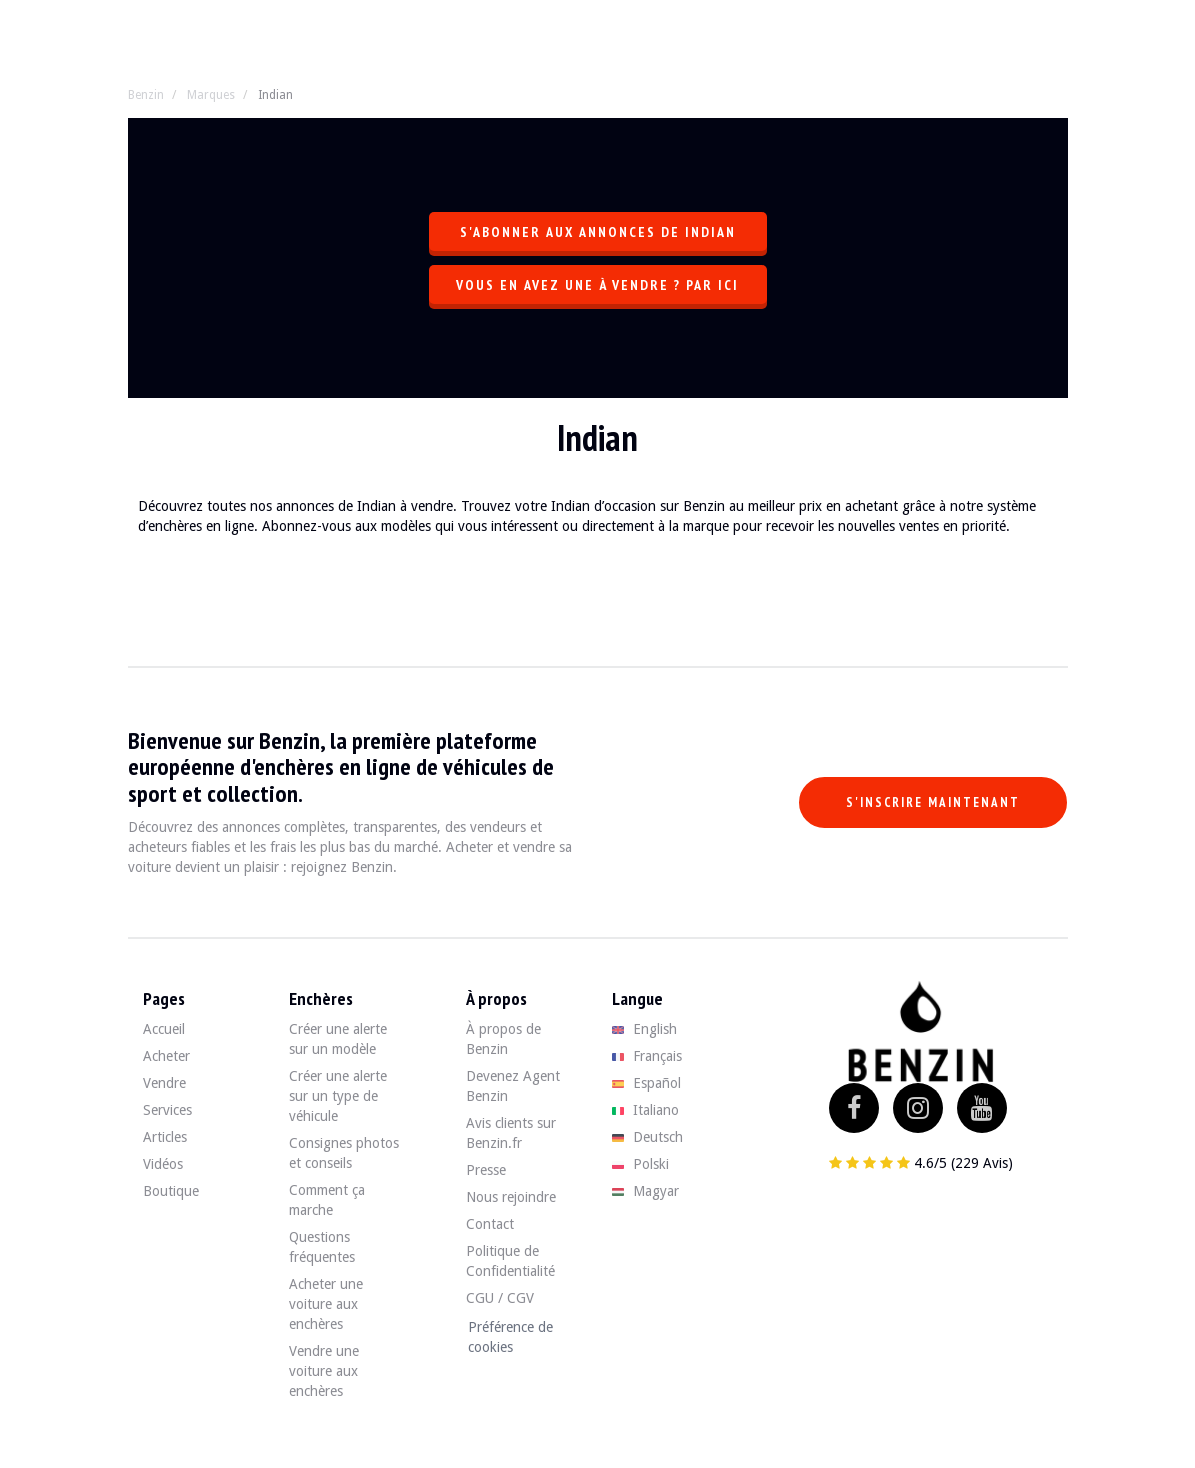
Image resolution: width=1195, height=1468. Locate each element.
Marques (211, 95)
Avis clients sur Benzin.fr (511, 1133)
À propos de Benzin (503, 1039)
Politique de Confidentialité (510, 1261)
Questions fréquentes (322, 1247)
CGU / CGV (500, 1298)
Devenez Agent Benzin (513, 1086)
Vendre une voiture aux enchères (324, 1371)
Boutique (171, 1191)
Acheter (166, 1056)
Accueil (164, 1029)
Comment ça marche (327, 1200)
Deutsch (647, 1137)
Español (646, 1083)
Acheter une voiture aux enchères (326, 1304)
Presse (486, 1170)
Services (167, 1110)
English (644, 1029)
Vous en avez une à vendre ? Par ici (597, 285)
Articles (165, 1137)
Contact (490, 1224)
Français (647, 1056)
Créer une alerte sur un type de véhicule (338, 1096)
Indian (275, 95)
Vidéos (163, 1164)
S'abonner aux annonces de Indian (598, 232)
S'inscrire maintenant (933, 802)
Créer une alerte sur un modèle (338, 1039)
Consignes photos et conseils (344, 1153)
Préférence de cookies (510, 1337)
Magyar (645, 1191)
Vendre (164, 1083)
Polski (640, 1164)
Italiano (645, 1110)
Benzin (146, 95)
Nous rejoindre (511, 1197)
